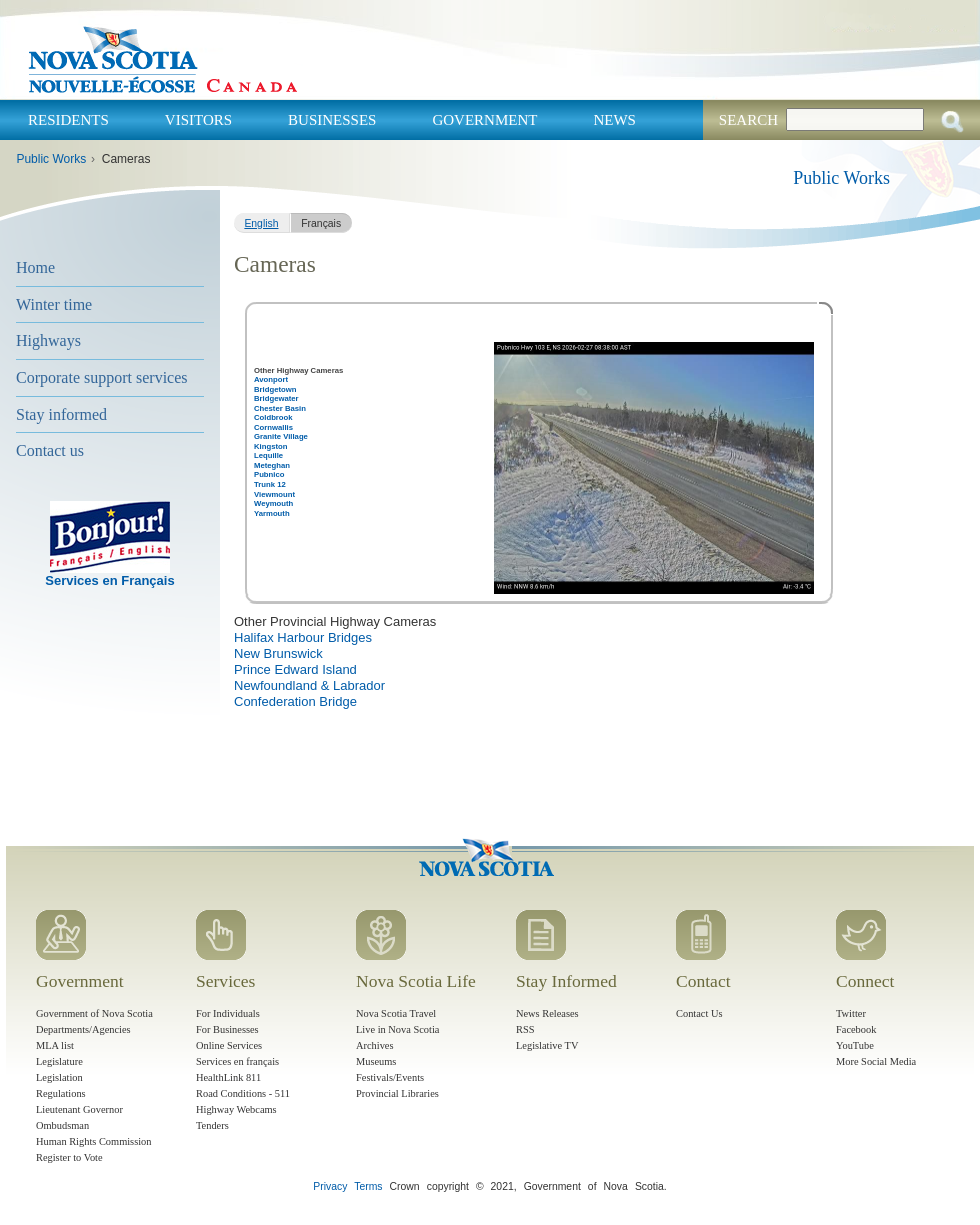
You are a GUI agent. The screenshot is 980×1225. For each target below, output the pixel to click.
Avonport (271, 379)
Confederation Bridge (295, 701)
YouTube (855, 1045)
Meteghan (272, 465)
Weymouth (273, 503)
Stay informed (61, 414)
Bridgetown (275, 389)
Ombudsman (62, 1125)
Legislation (59, 1077)
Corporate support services (102, 377)
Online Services (229, 1045)
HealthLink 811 (228, 1077)
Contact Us (699, 1013)
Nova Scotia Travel (396, 1013)
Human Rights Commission (93, 1141)
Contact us (50, 450)
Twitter (851, 1013)
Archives (375, 1045)
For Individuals (228, 1013)
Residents (68, 120)
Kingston (270, 446)
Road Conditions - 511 (243, 1093)
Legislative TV (547, 1045)
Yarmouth (272, 513)
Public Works (51, 159)
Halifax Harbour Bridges (303, 637)
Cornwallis (273, 427)
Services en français (237, 1061)
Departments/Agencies (83, 1029)
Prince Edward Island (295, 669)
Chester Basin (280, 408)
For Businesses (227, 1029)
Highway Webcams (236, 1109)
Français (321, 223)
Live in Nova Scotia (397, 1029)
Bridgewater (276, 398)
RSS (525, 1029)
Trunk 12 (270, 484)
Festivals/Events (390, 1077)
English (261, 223)
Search (748, 120)
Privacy (330, 1186)
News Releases (547, 1013)
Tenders (212, 1125)
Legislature (59, 1061)
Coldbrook (273, 417)
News (614, 120)
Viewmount (274, 494)
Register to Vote (69, 1157)
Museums (376, 1061)
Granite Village (281, 436)
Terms (368, 1186)
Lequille (268, 455)
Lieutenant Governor (79, 1109)
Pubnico (269, 474)
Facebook (856, 1029)
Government (484, 120)
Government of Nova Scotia (94, 1013)
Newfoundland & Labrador (309, 685)
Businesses (332, 120)
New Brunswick (278, 653)
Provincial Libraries (397, 1093)
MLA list (55, 1045)
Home (35, 267)
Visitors (198, 120)
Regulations (61, 1093)
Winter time (54, 304)
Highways (48, 340)
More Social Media (876, 1061)
